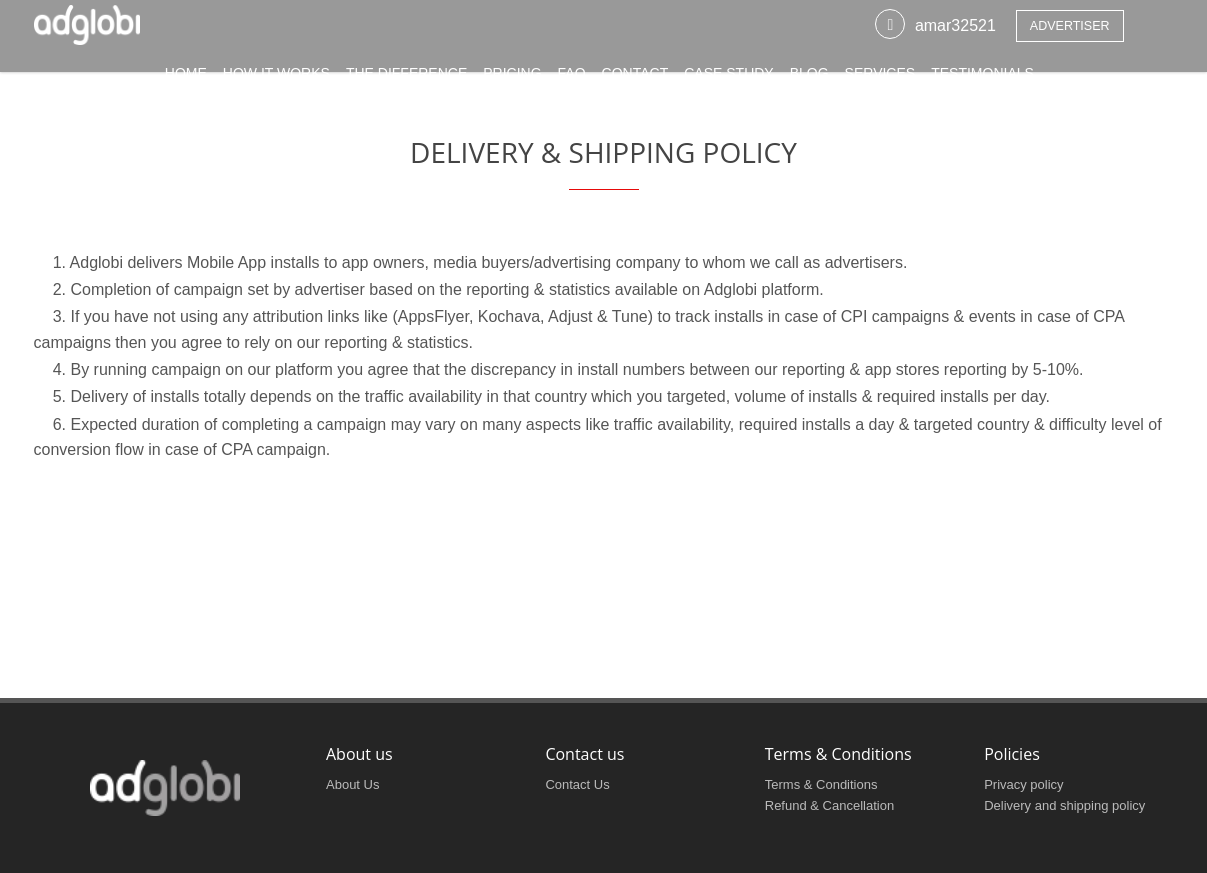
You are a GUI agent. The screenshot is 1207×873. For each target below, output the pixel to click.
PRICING (512, 83)
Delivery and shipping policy (1064, 805)
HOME (186, 83)
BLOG (809, 83)
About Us (352, 784)
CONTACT (635, 83)
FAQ (572, 83)
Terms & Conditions (821, 784)
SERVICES (880, 83)
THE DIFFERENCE (406, 83)
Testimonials (982, 83)
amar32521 (955, 35)
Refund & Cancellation (829, 805)
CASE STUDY (728, 83)
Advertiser (1070, 36)
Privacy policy (1023, 784)
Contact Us (577, 784)
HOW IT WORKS (276, 83)
